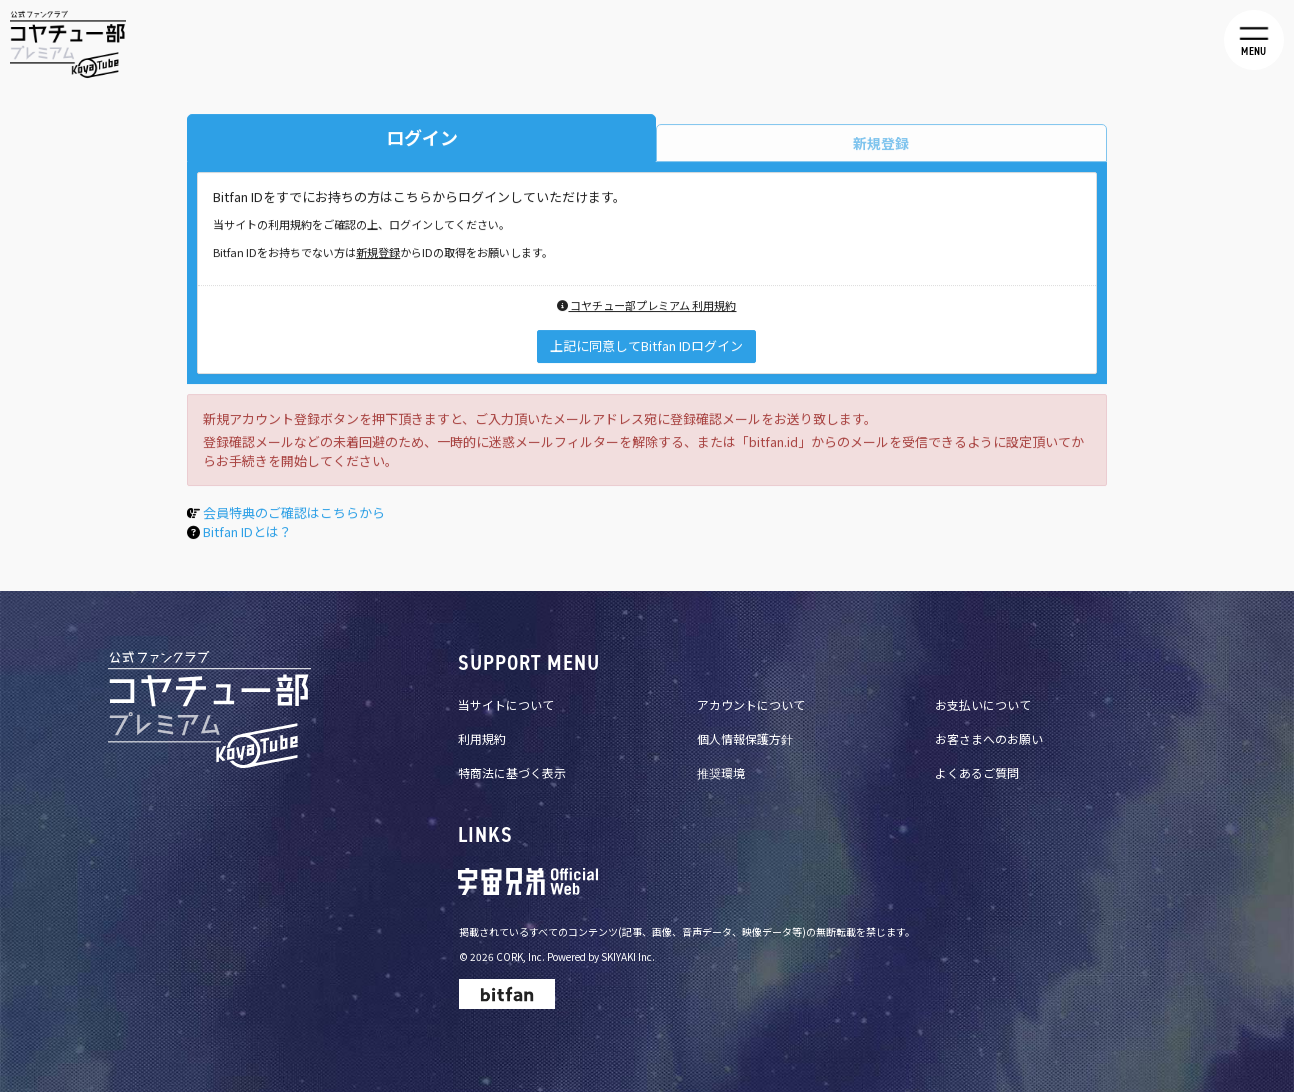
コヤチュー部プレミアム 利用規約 (646, 308)
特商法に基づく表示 (512, 772)
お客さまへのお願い (989, 738)
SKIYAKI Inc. (628, 956)
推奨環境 (721, 772)
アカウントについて (751, 704)
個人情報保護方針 (745, 738)
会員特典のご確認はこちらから (294, 515)
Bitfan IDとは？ (247, 533)
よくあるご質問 (977, 772)
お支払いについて (983, 704)
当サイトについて (506, 704)
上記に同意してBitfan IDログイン (646, 348)
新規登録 (378, 254)
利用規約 (482, 738)
